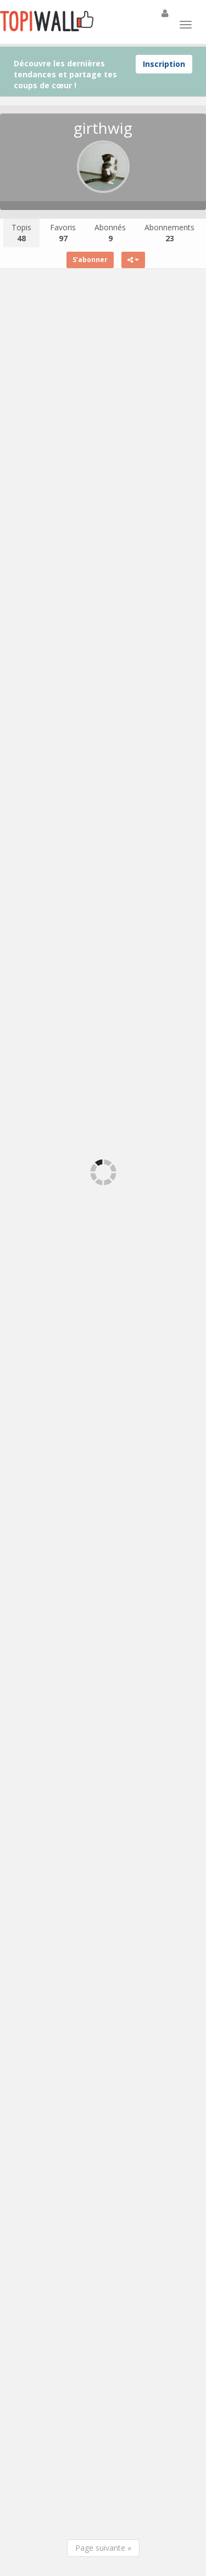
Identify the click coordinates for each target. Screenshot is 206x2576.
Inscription (164, 64)
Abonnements (169, 232)
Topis (21, 232)
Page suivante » (103, 2548)
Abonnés (110, 232)
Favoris (63, 232)
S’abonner (90, 259)
